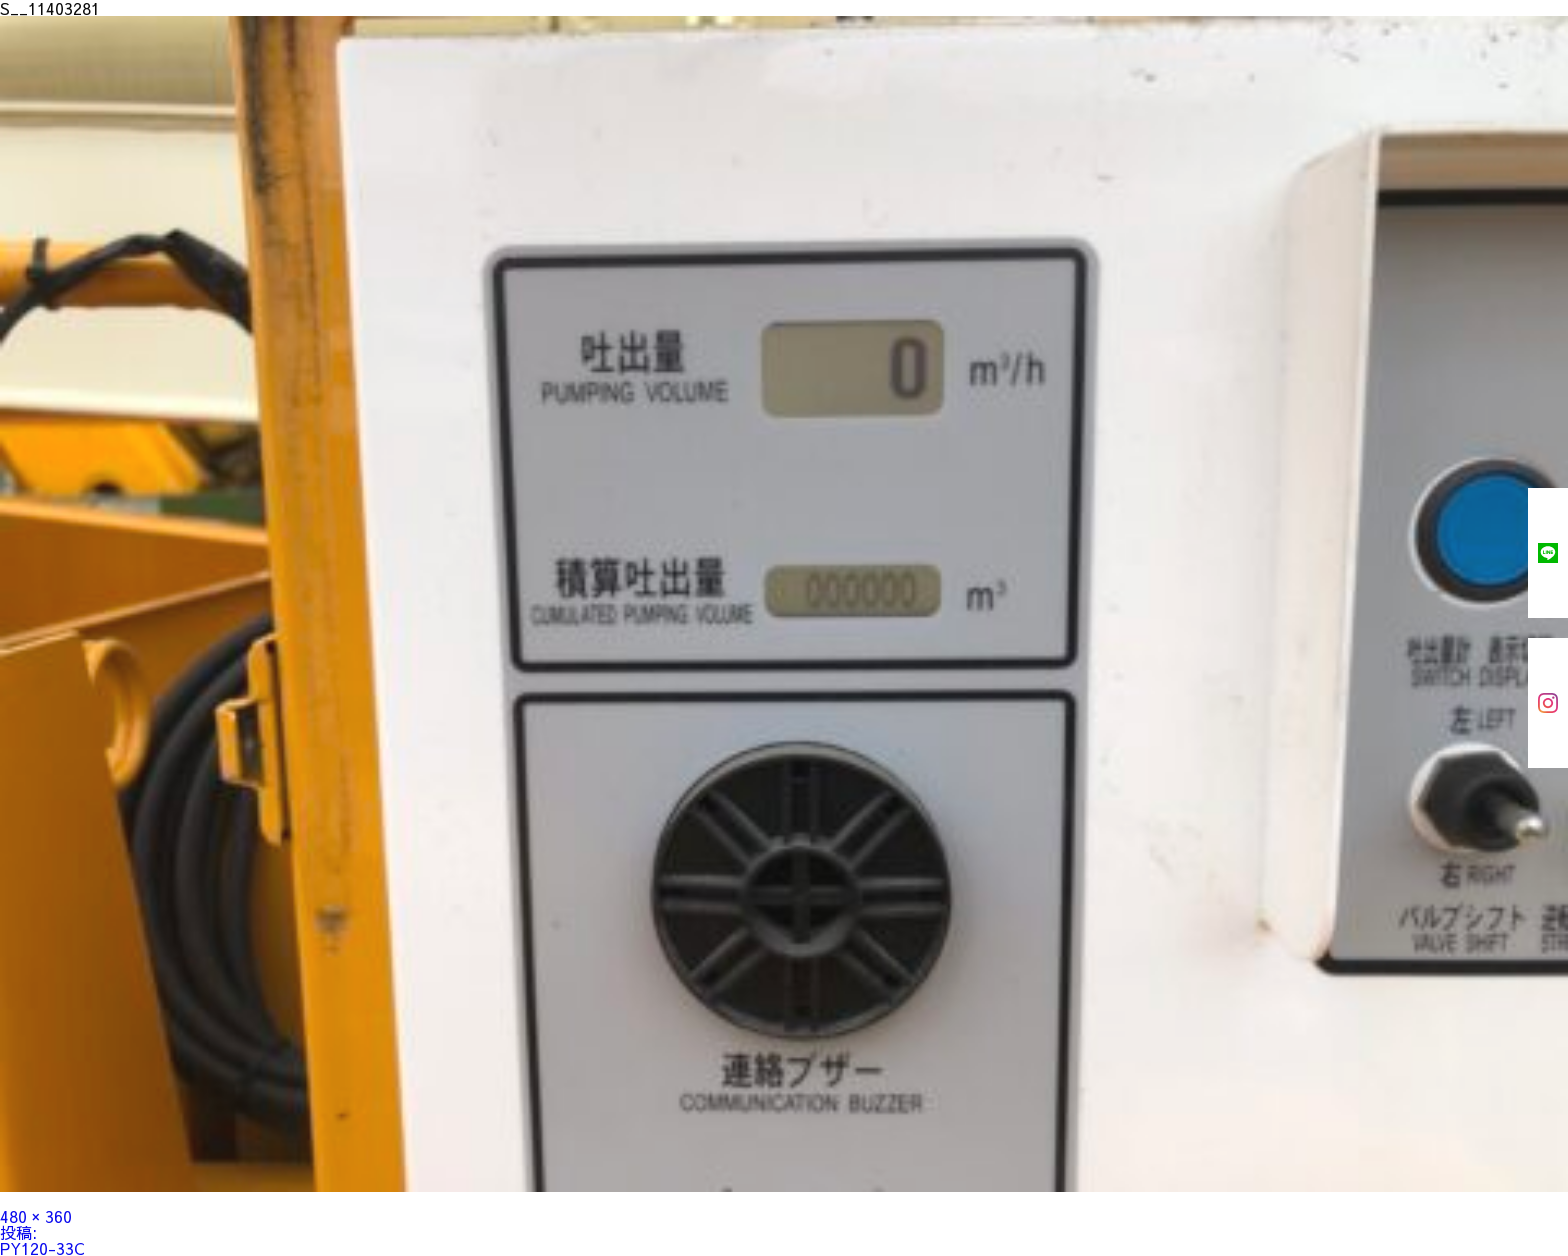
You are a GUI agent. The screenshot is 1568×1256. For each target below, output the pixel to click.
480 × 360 (36, 1216)
